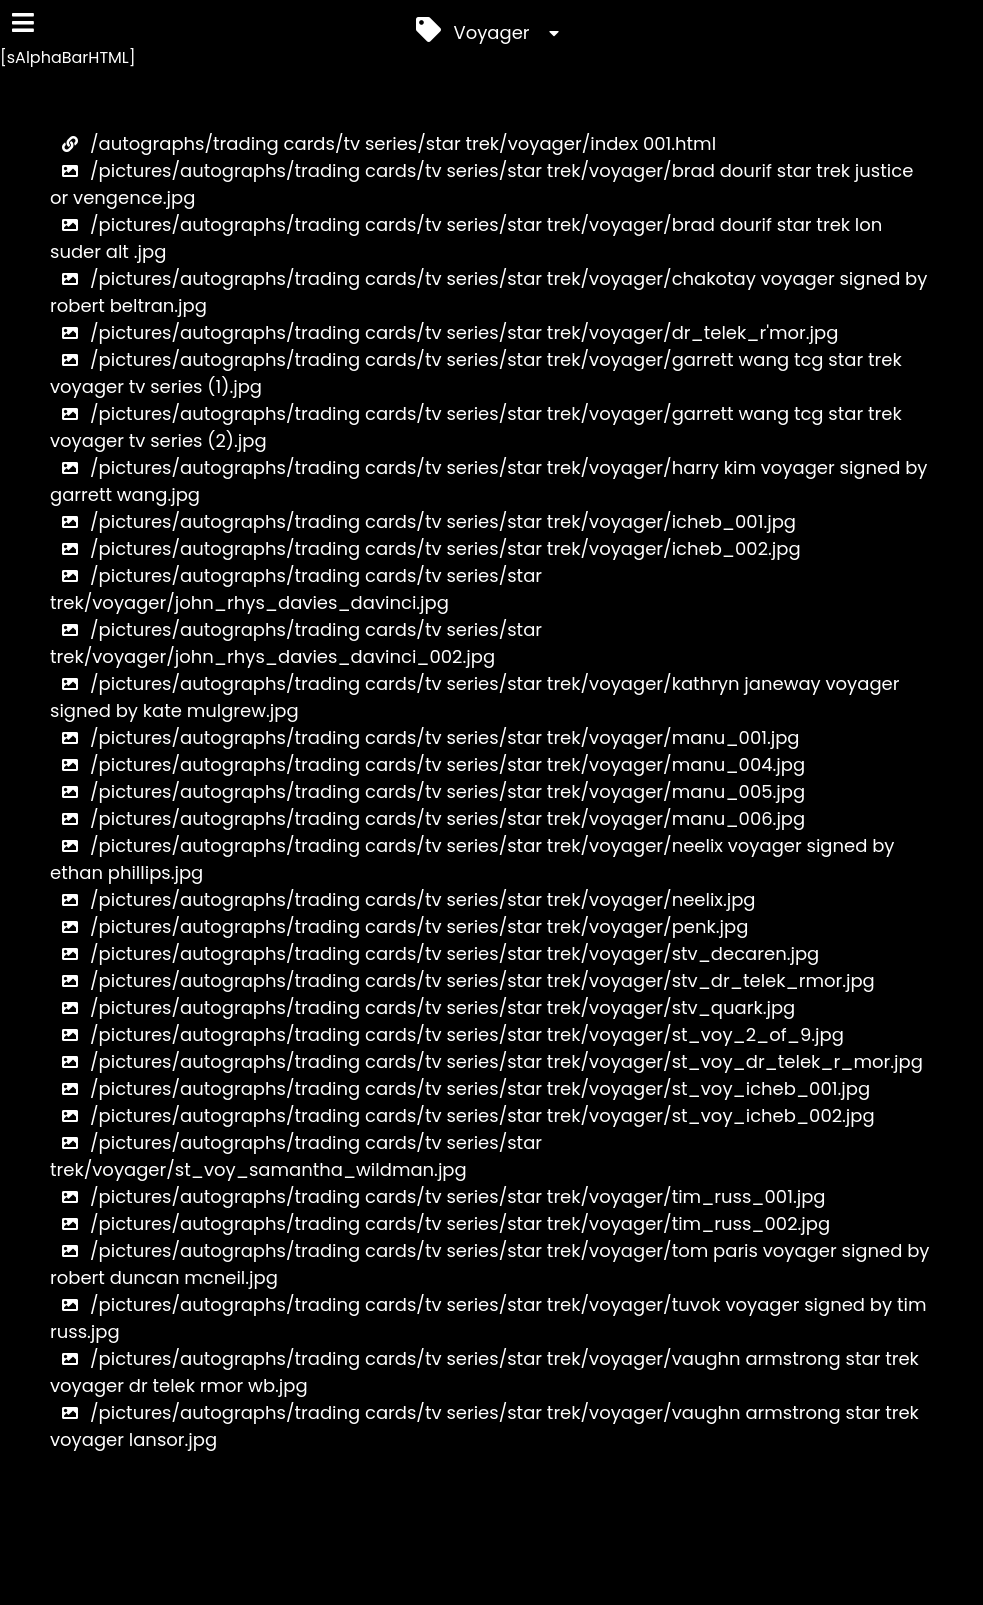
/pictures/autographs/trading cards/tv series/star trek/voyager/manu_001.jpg (425, 737)
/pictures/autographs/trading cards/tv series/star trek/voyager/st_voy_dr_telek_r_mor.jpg (486, 1061)
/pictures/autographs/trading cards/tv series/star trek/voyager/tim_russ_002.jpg (440, 1223)
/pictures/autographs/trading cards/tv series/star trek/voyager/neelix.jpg (403, 899)
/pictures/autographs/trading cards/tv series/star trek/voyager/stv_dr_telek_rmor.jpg (462, 980)
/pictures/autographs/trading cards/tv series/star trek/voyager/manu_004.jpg (427, 764)
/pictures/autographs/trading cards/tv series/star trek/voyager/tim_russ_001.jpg (438, 1196)
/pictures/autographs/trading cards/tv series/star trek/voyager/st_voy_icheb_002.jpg (462, 1115)
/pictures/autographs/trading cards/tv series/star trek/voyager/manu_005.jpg (427, 791)
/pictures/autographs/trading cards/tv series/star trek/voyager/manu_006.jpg (427, 818)
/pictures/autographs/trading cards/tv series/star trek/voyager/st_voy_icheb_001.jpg (460, 1088)
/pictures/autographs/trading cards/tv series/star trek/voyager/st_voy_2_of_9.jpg (447, 1034)
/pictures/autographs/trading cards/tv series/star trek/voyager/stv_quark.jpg (422, 1007)
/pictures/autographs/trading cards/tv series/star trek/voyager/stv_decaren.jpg (434, 953)
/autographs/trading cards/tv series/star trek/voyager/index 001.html (383, 143)
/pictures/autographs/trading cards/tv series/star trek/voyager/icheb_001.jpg (423, 521)
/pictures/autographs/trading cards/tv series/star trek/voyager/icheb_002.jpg (425, 548)
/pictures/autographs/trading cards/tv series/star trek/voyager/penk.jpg (399, 926)
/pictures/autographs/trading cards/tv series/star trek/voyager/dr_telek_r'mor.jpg (444, 332)
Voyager (492, 29)
